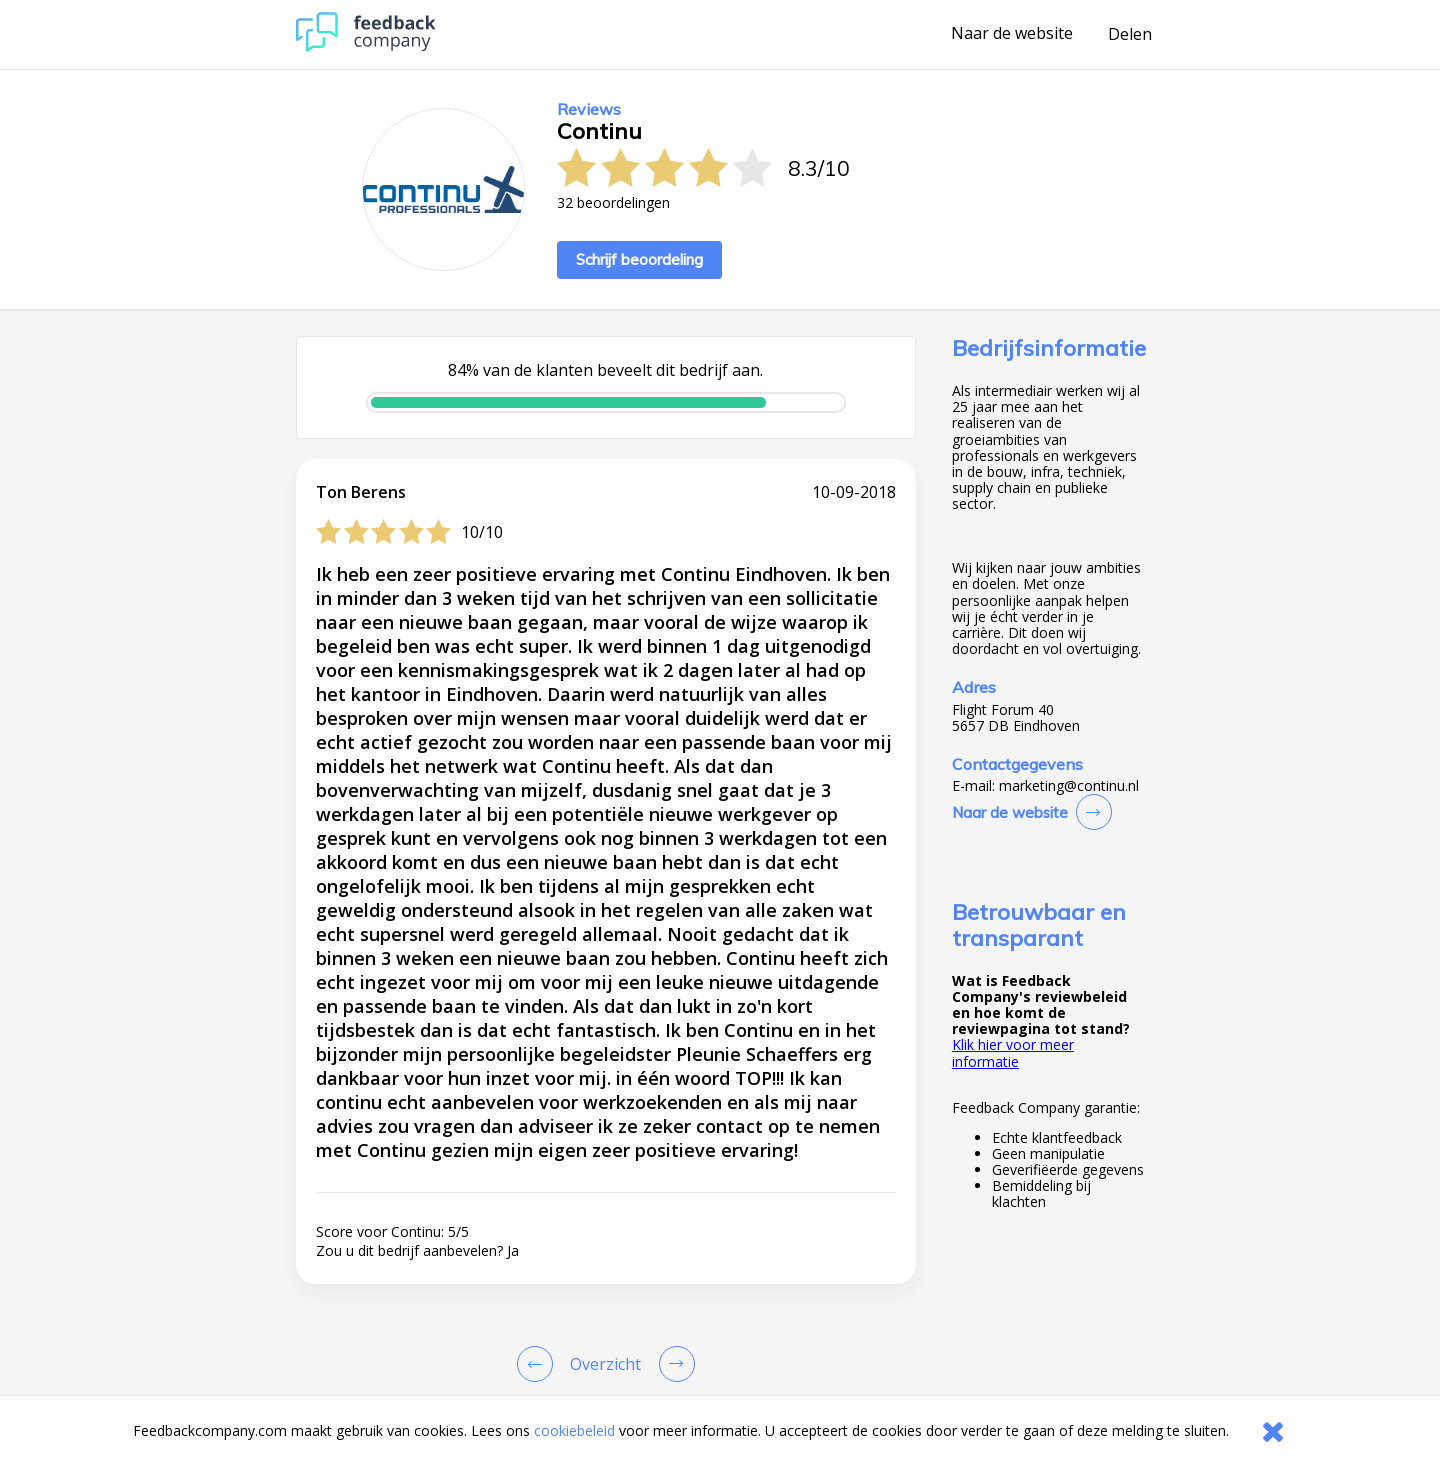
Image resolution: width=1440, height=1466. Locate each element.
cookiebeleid (574, 1430)
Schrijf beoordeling (639, 259)
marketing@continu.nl (1069, 786)
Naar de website (1012, 34)
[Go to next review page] (673, 1364)
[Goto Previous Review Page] (539, 1364)
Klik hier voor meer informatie (1013, 1052)
